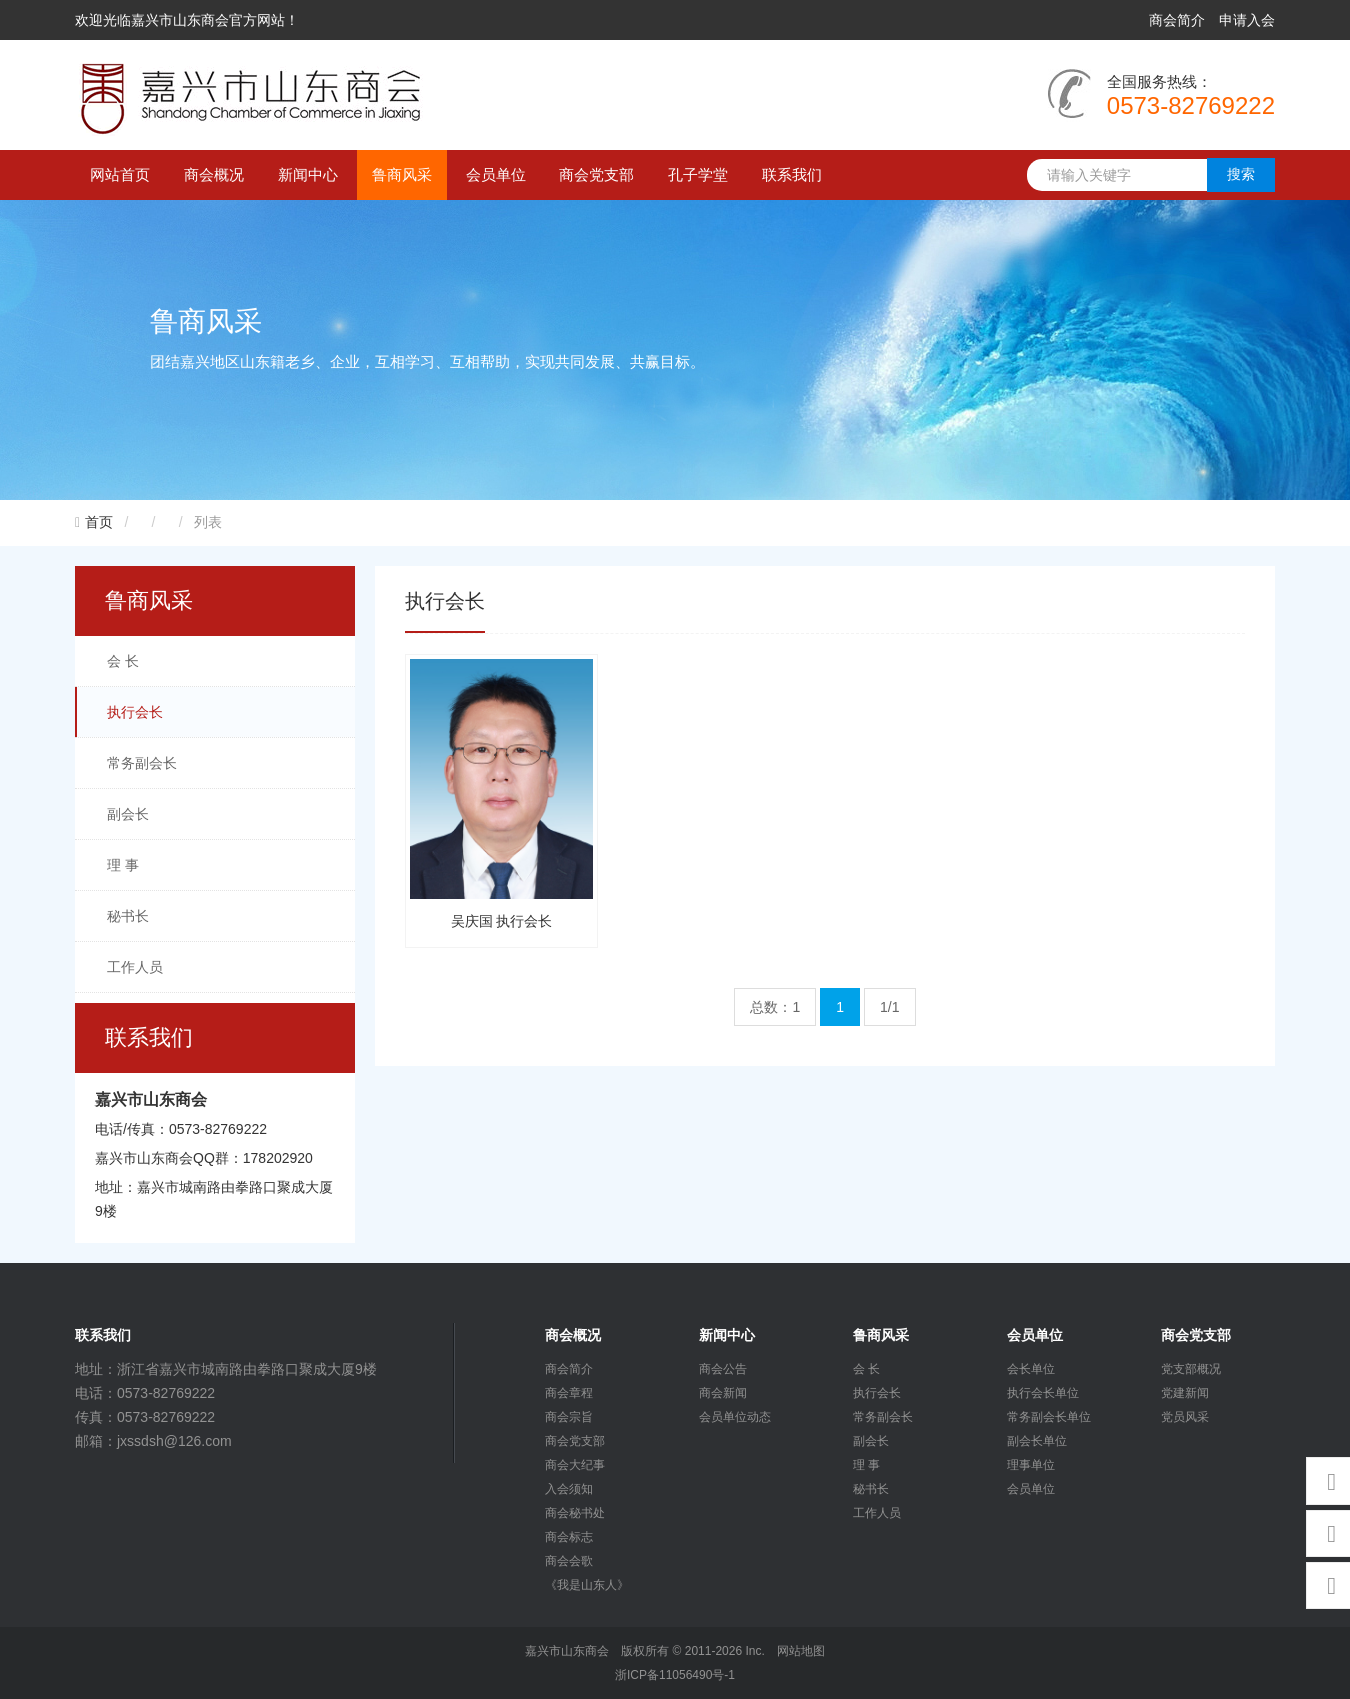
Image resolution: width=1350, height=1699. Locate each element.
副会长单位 (1037, 1441)
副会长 (128, 814)
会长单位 (1031, 1369)
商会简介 (1177, 20)
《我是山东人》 (587, 1585)
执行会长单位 (1043, 1393)
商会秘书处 (575, 1513)
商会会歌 (569, 1561)
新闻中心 (308, 174)
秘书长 (128, 916)
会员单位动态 (735, 1417)
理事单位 (1031, 1465)
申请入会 (1247, 20)
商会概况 (214, 174)
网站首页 (120, 174)
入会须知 (569, 1489)
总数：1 (775, 1007)
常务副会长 (142, 763)
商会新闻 (723, 1393)
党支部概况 (1191, 1369)
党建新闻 (1185, 1393)
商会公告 (723, 1369)
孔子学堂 (698, 174)
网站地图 (801, 1651)
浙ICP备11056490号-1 (675, 1675)
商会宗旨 (569, 1417)
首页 (99, 522)
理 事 (123, 865)
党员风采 (1185, 1417)
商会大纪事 (575, 1465)
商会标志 (569, 1537)
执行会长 (135, 712)
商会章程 (569, 1393)
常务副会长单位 (1049, 1417)
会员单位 (496, 174)
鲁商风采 (402, 174)
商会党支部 (596, 174)
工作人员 (135, 967)
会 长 (123, 661)
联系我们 (792, 174)
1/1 (889, 1007)
